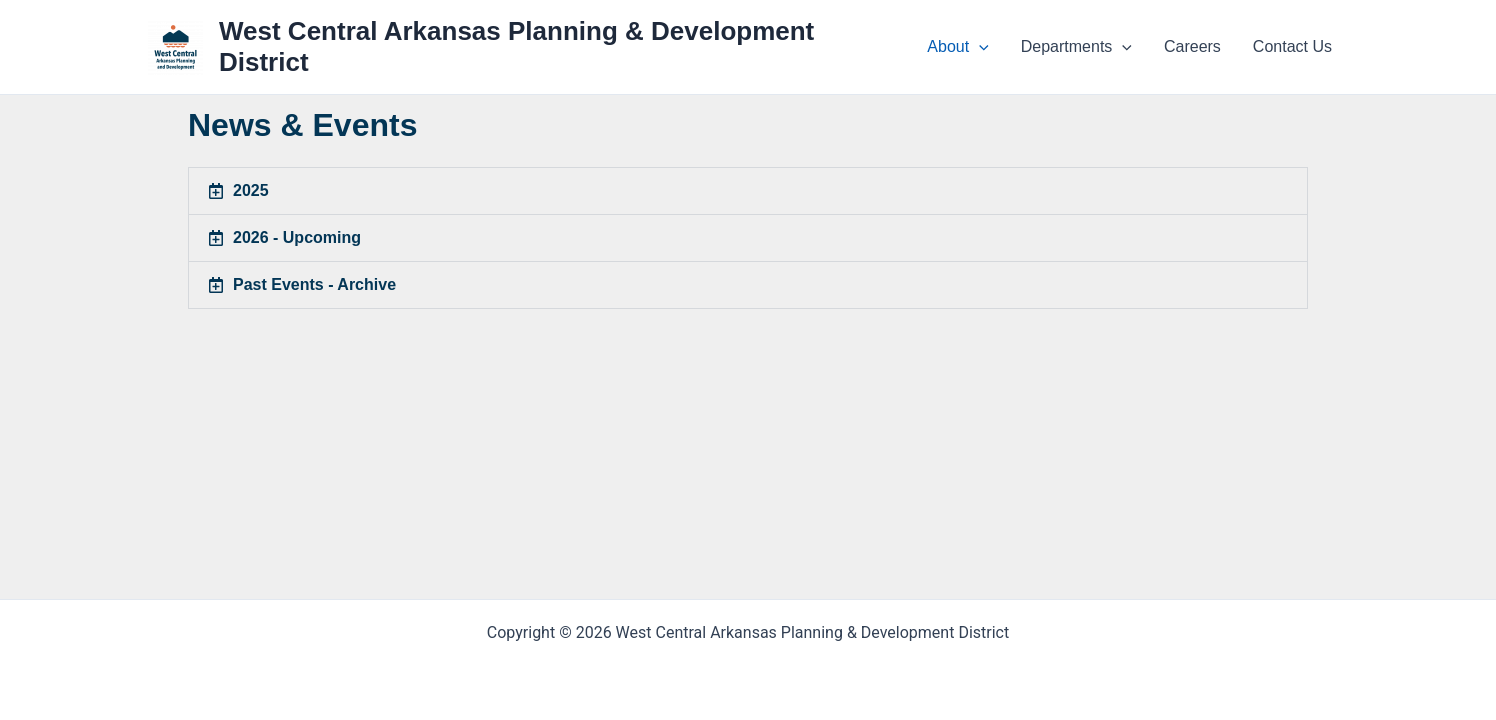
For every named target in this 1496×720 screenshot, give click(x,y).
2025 (251, 190)
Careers (1192, 46)
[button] (748, 191)
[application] (979, 47)
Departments (1076, 47)
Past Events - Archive (314, 284)
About (957, 47)
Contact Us (1292, 46)
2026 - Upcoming (297, 237)
